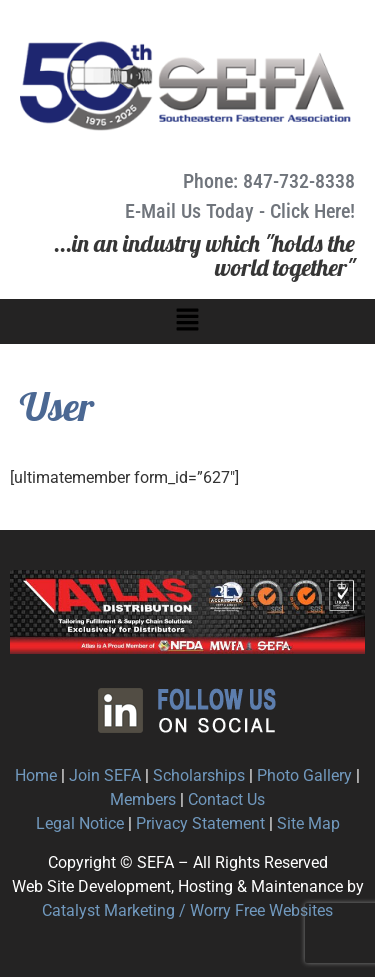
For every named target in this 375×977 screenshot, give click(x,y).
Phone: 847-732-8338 (269, 181)
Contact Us (226, 799)
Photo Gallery (304, 775)
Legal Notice (80, 823)
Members (143, 799)
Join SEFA (105, 775)
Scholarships (199, 775)
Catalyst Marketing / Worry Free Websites (187, 910)
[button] (187, 321)
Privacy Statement (200, 823)
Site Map (308, 823)
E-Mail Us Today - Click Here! (240, 211)
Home (36, 775)
